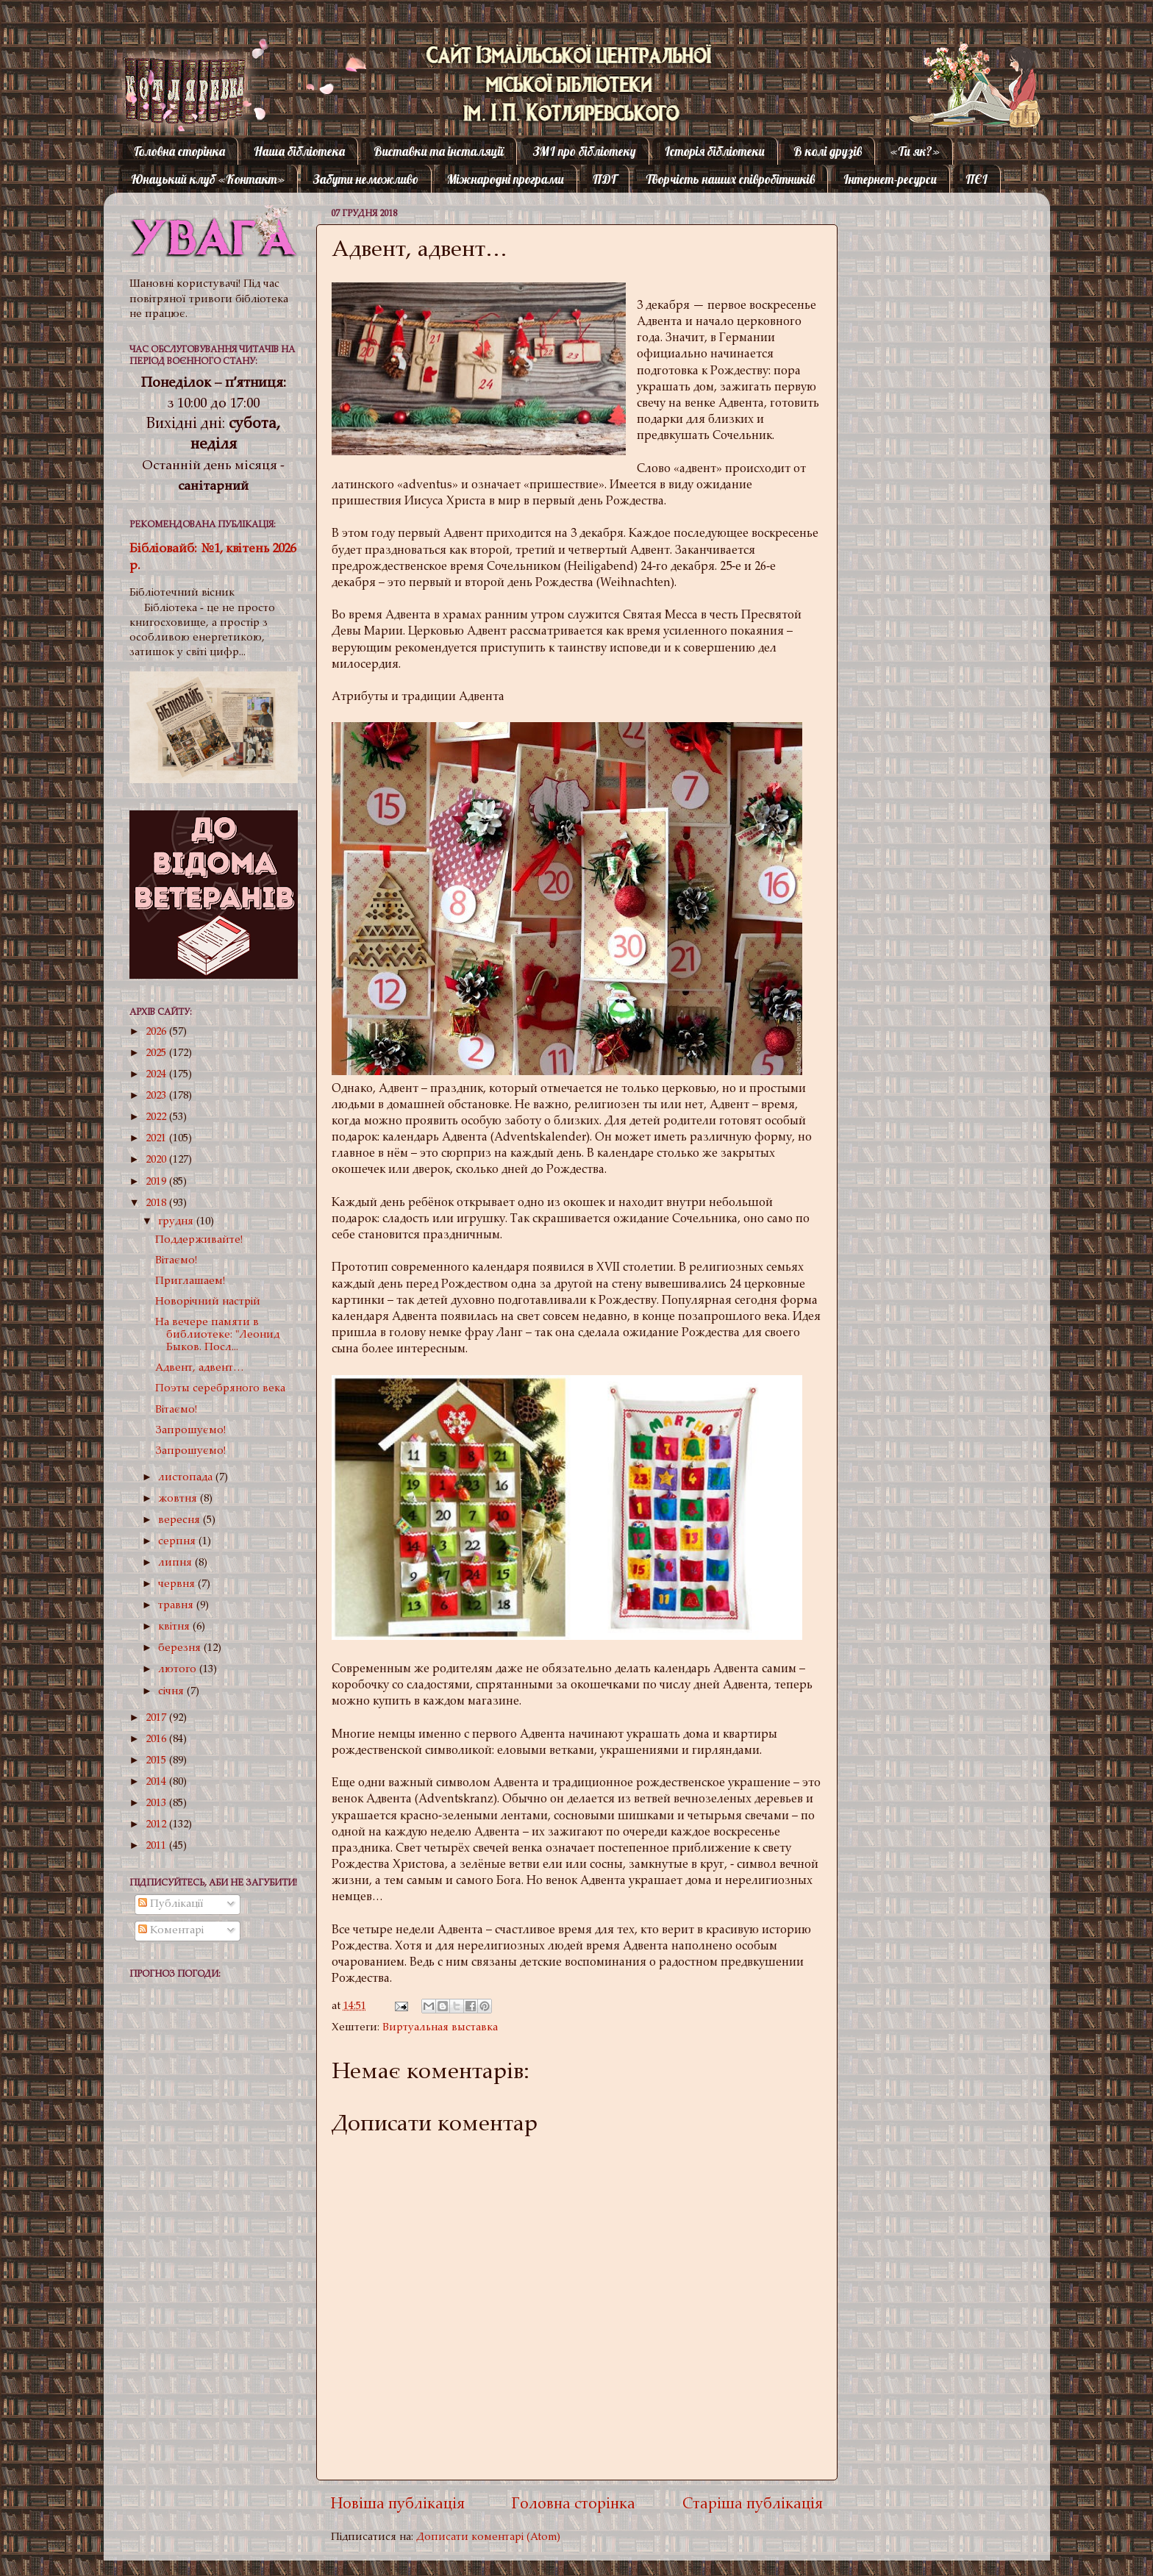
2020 (157, 1160)
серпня (178, 1541)
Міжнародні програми (505, 179)
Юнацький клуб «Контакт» (208, 179)
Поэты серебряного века (220, 1388)
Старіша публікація (752, 2505)
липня (176, 1563)
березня (181, 1648)
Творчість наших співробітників (730, 179)
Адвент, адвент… (199, 1368)
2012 (157, 1824)
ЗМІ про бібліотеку (584, 151)
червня (178, 1584)
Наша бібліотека (299, 151)
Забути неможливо (365, 179)
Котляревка (172, 69)
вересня (180, 1520)
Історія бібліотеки (715, 151)
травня (177, 1605)
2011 (157, 1846)
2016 (157, 1739)
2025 (157, 1053)
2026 (157, 1032)
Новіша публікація (398, 2505)
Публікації (171, 1904)
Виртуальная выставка (440, 2027)
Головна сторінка (179, 151)
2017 (157, 1718)
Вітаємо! (176, 1260)
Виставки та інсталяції (439, 151)
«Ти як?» (915, 151)
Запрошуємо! (190, 1430)
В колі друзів (827, 151)
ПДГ (604, 179)
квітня (175, 1627)
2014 (157, 1782)
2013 (157, 1803)
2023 (157, 1096)
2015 (157, 1760)
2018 (157, 1203)
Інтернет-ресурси (890, 179)
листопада (186, 1477)
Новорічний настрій (207, 1301)
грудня (177, 1221)
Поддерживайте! (199, 1240)
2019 (157, 1182)
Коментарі (171, 1930)
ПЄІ (976, 179)
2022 (157, 1117)
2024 (157, 1074)
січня (172, 1691)
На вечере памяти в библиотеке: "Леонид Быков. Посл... (217, 1335)
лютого (178, 1669)
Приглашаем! (190, 1281)
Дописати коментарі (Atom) (488, 2537)
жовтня (179, 1499)
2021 (157, 1138)
